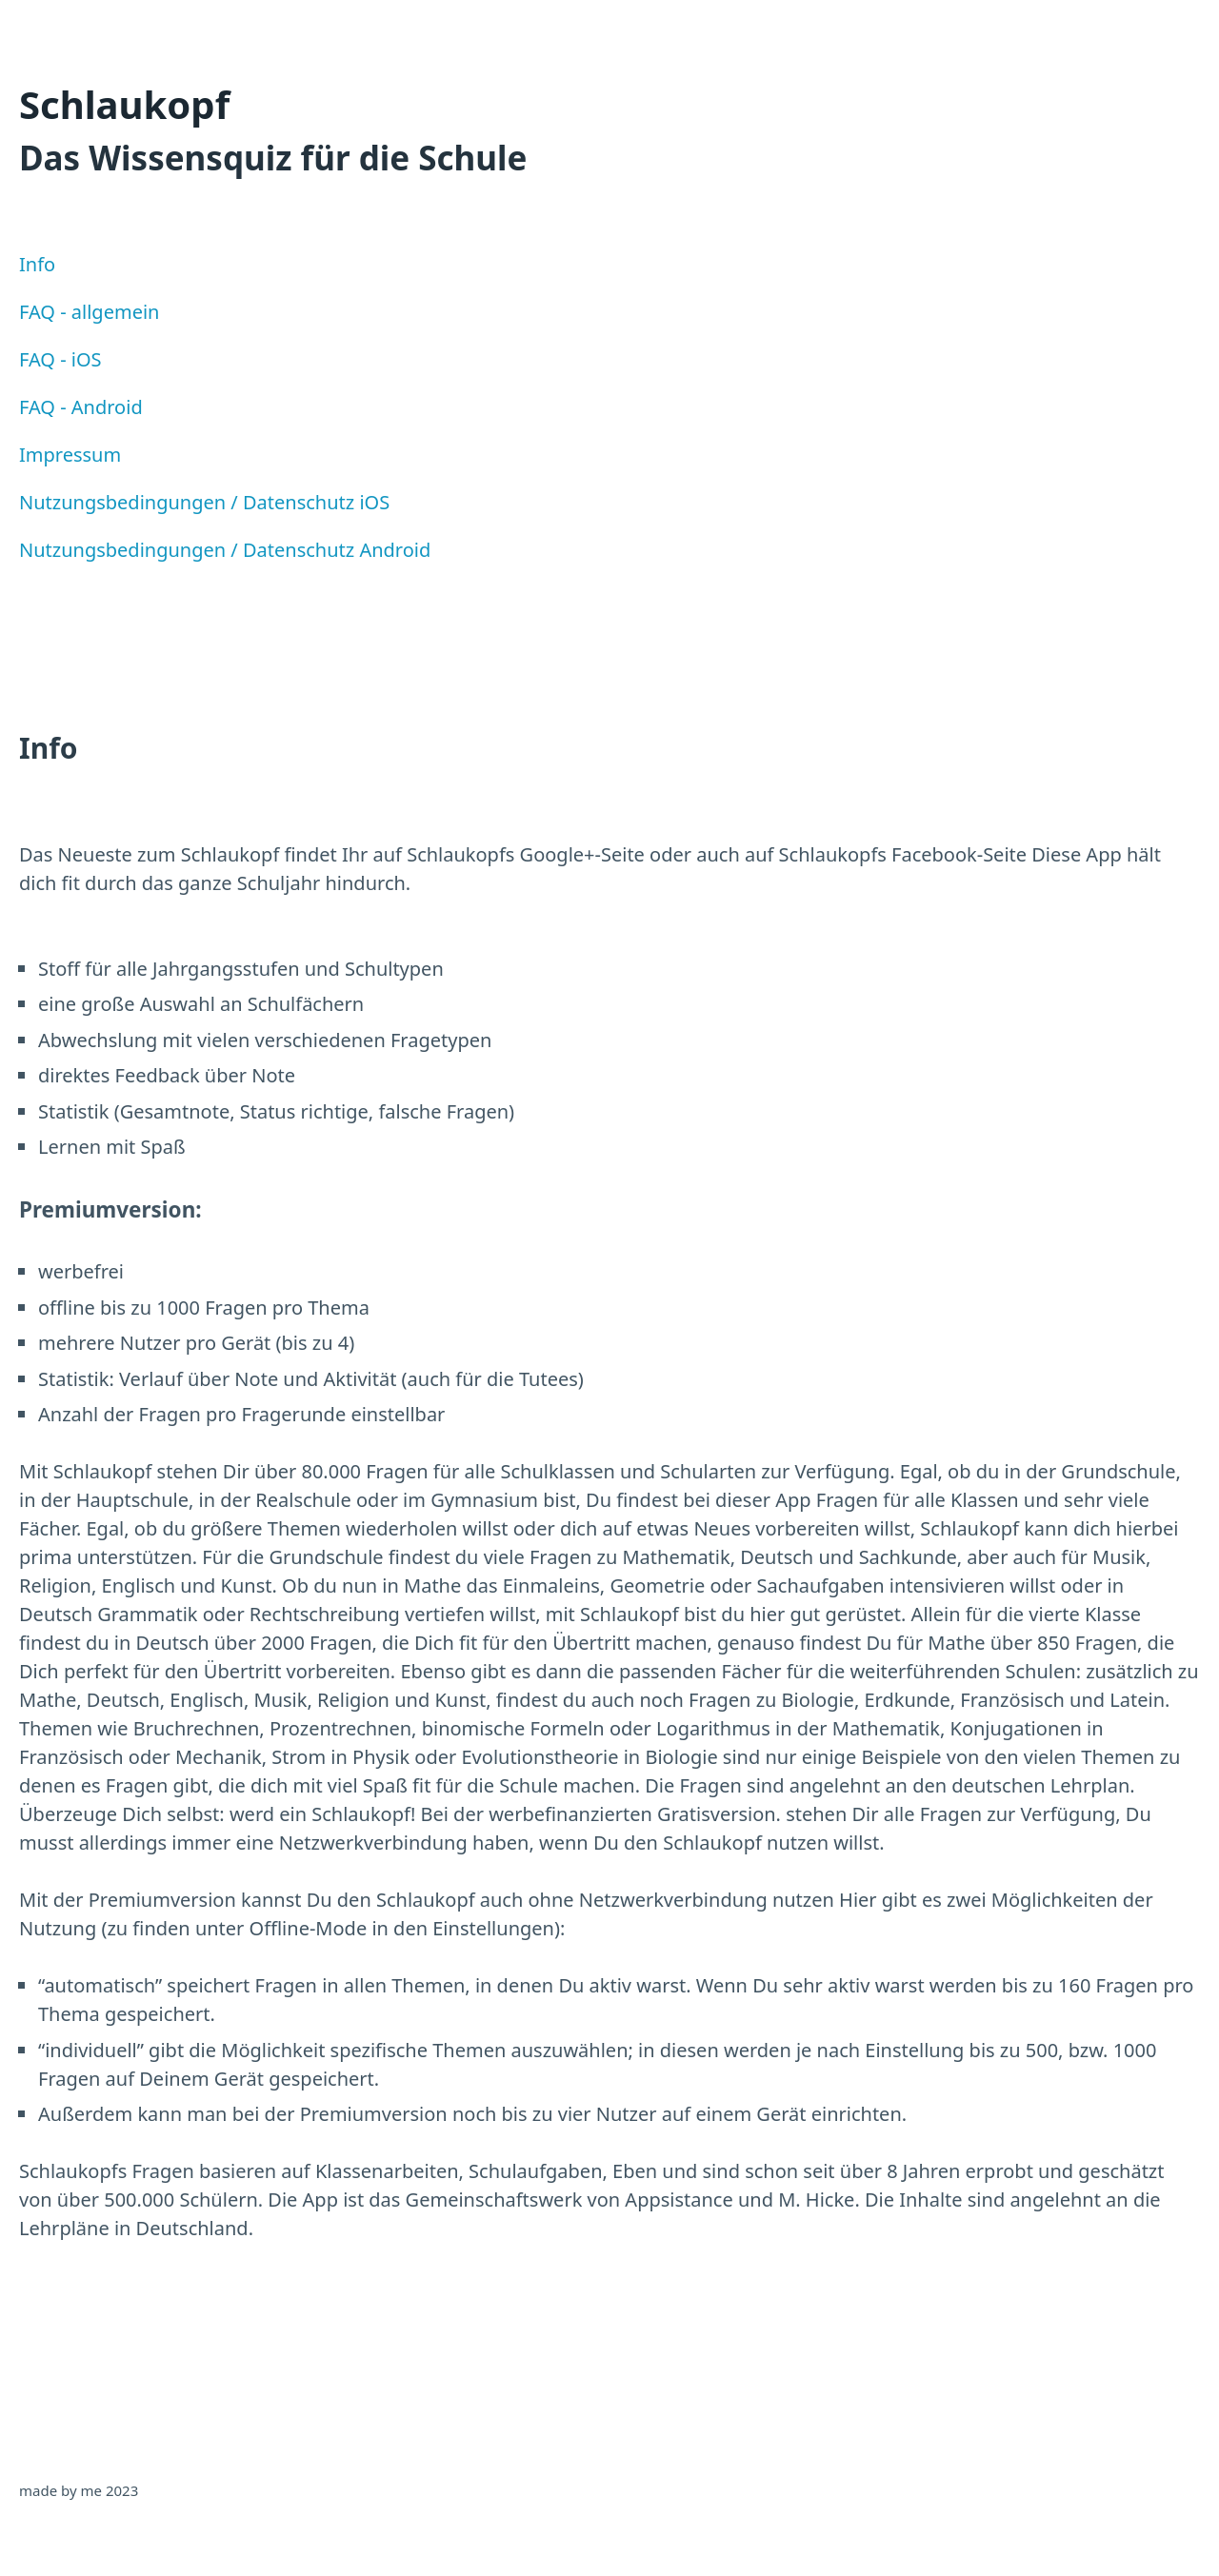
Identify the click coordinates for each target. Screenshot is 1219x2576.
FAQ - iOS (60, 359)
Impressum (70, 454)
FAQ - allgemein (89, 312)
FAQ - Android (81, 407)
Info (37, 264)
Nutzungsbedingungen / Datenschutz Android (224, 550)
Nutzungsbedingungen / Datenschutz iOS (204, 502)
